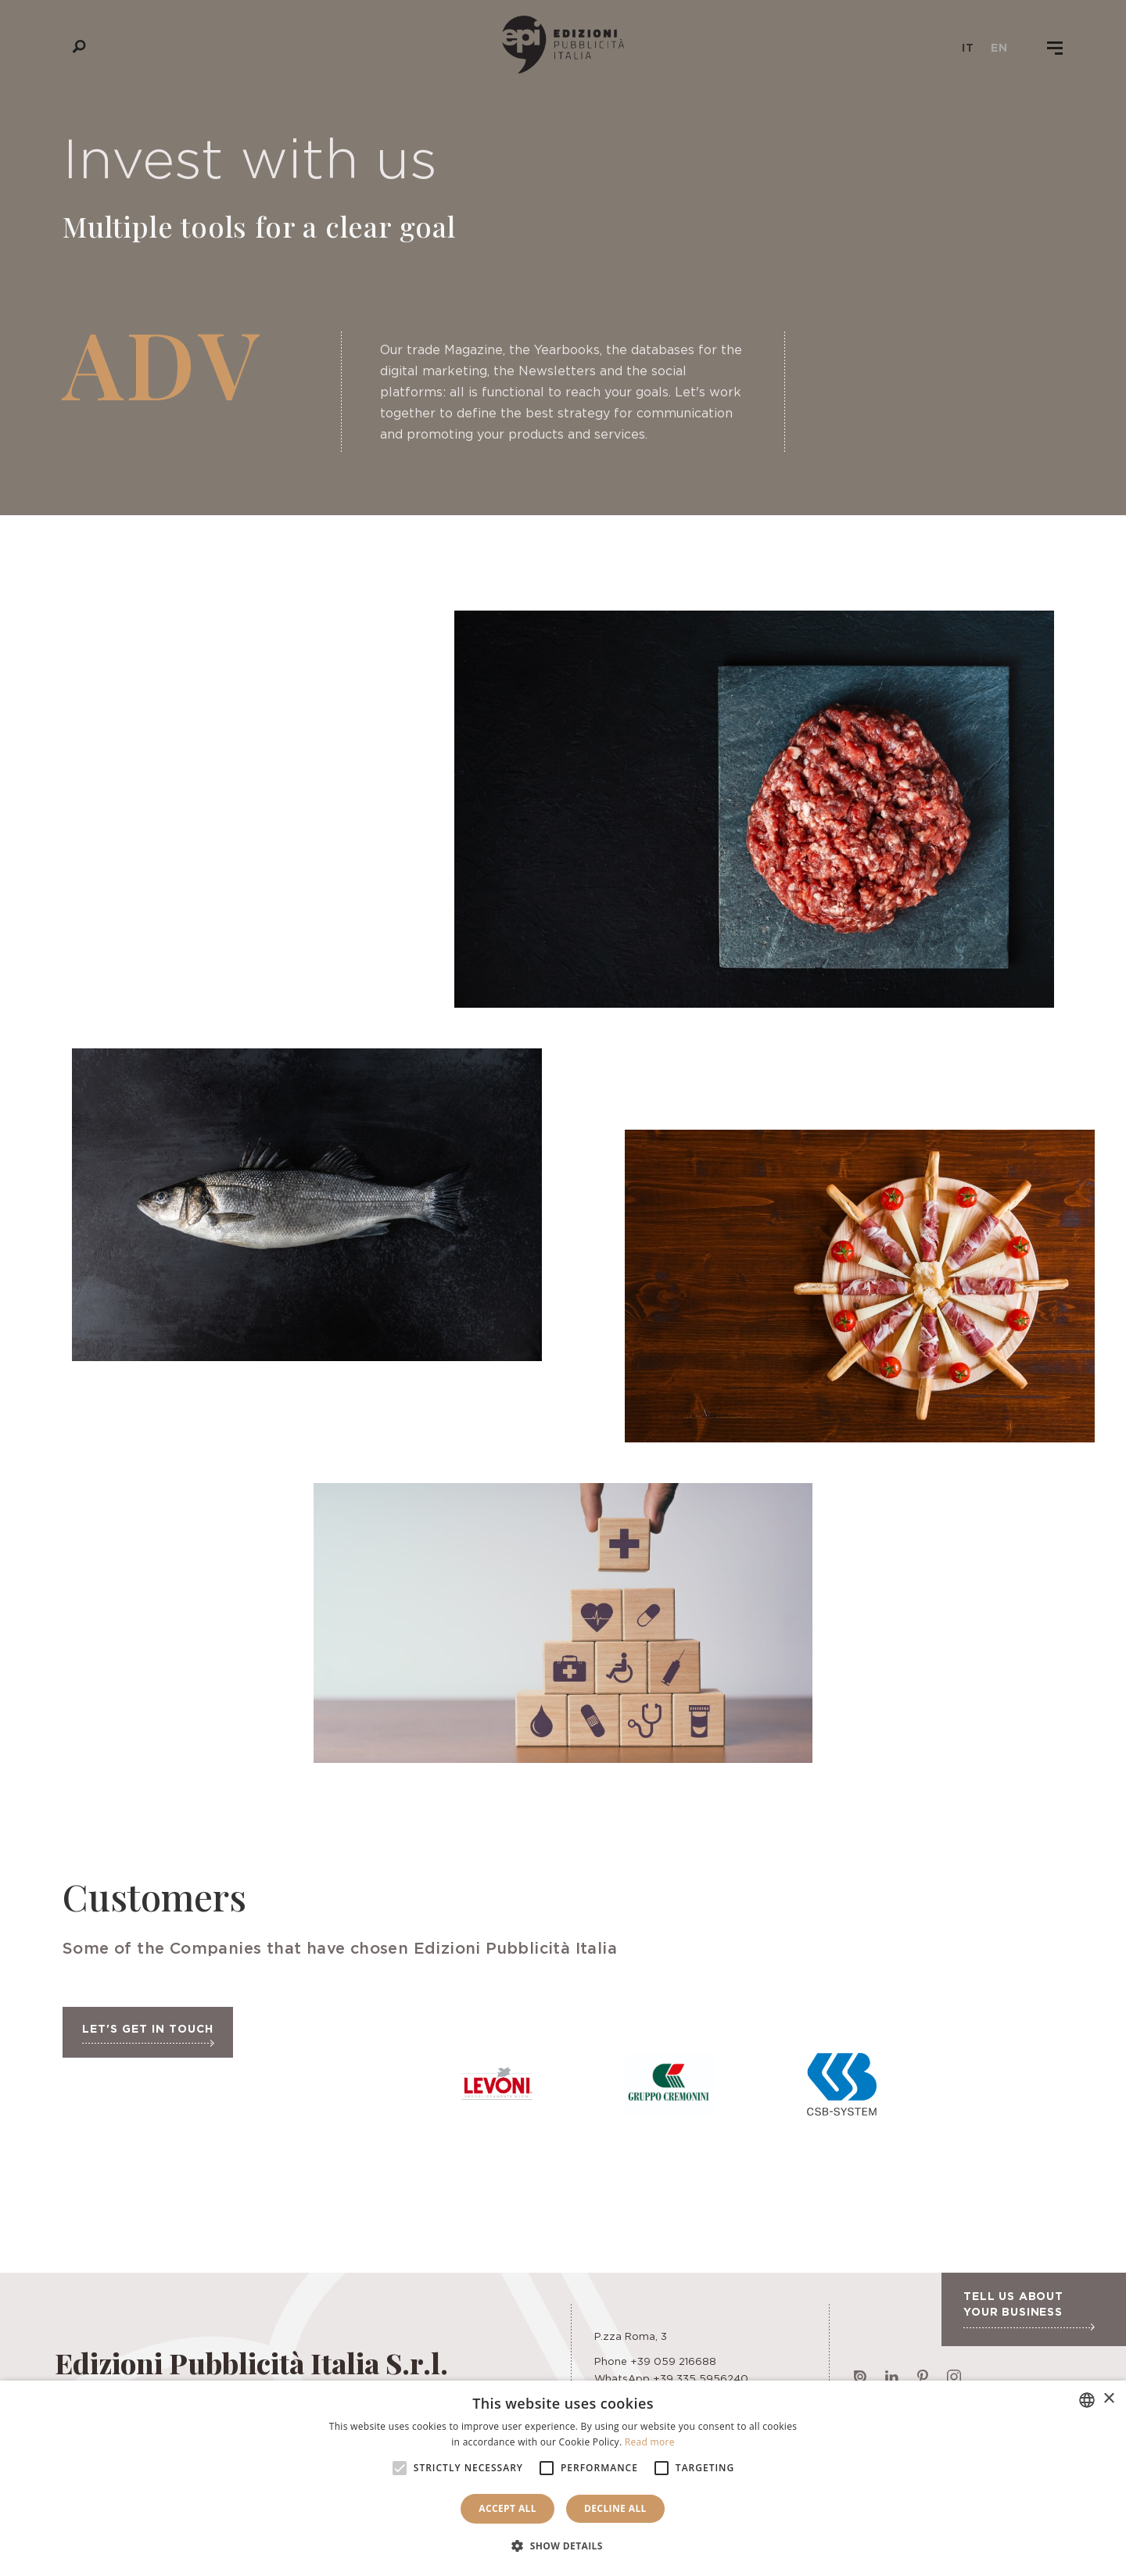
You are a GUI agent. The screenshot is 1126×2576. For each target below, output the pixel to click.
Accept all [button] (507, 2508)
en (999, 47)
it (968, 47)
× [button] (1108, 2399)
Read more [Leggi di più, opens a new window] (650, 2442)
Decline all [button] (615, 2508)
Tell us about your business (1028, 2310)
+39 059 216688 (673, 2361)
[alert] (563, 2478)
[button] (563, 2546)
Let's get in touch (147, 2034)
